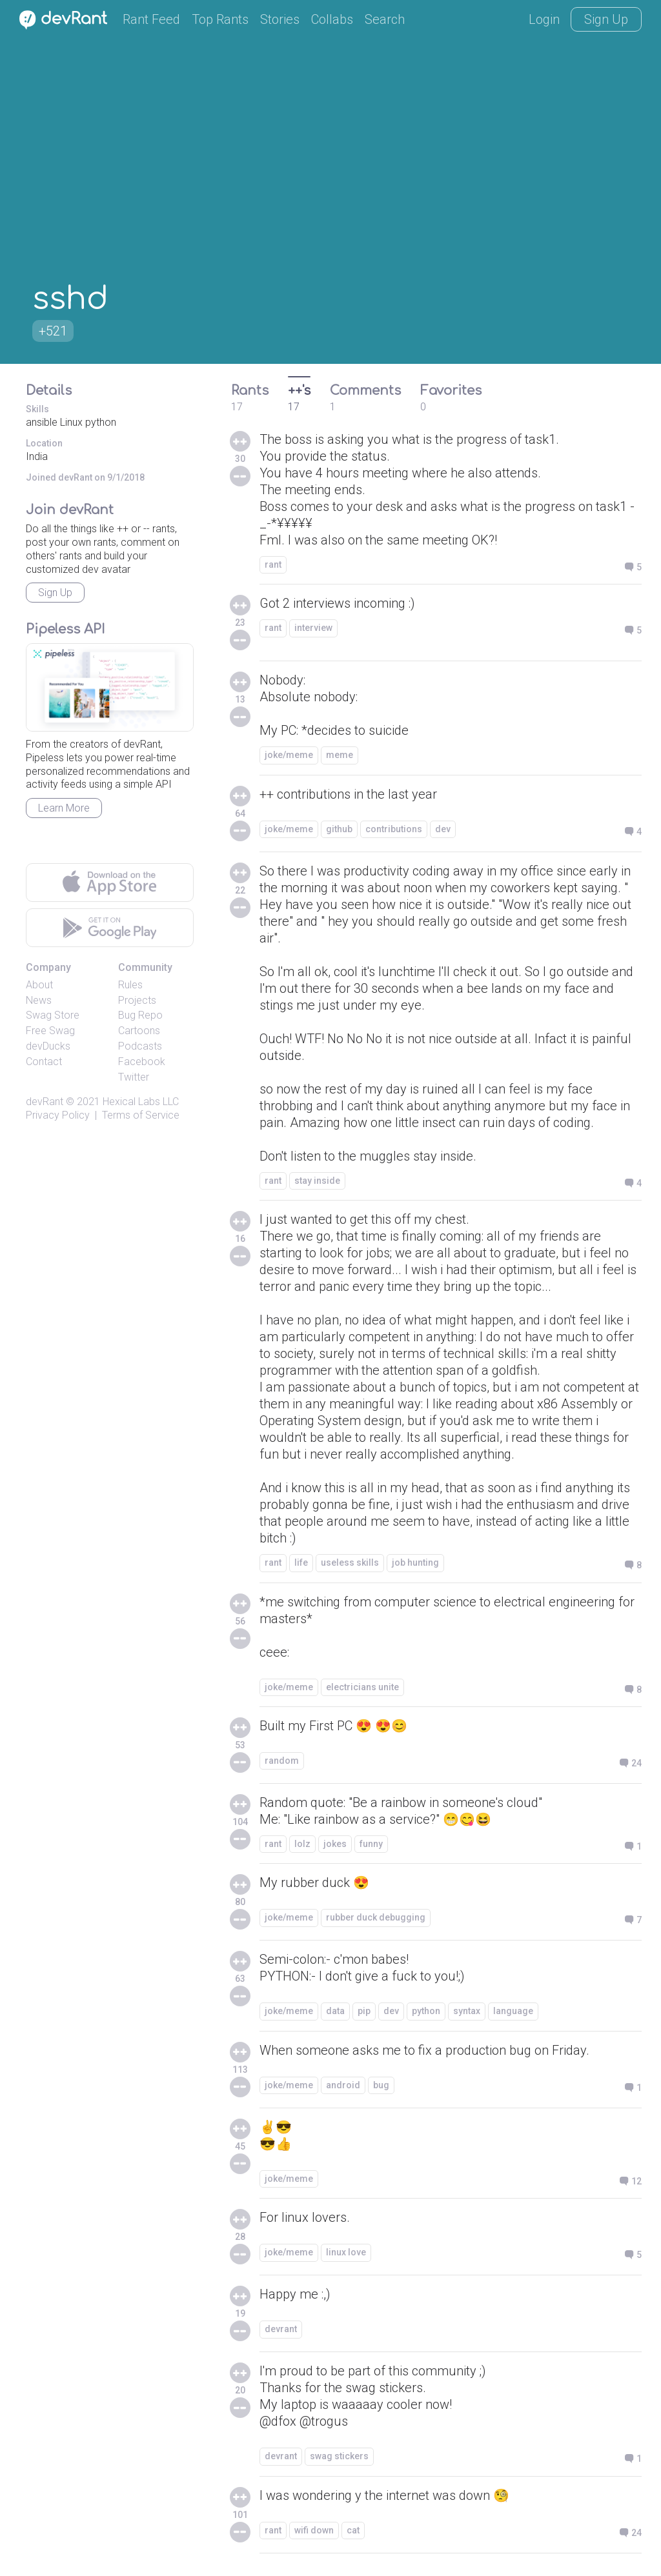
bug (381, 2085)
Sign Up (606, 19)
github (339, 829)
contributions (393, 829)
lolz (302, 1844)
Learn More (64, 808)
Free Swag (50, 1030)
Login (544, 19)
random (282, 1760)
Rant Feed (151, 19)
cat (353, 2530)
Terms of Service (140, 1115)
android (343, 2085)
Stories (280, 19)
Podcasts (140, 1046)
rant (273, 564)
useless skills (350, 1562)
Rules (130, 985)
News (39, 1000)
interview (313, 628)
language (513, 2011)
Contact (44, 1061)
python (426, 2011)
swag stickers (339, 2456)
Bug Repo (140, 1015)
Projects (137, 1000)
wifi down (314, 2530)
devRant (44, 1101)
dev (443, 829)
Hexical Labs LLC (141, 1101)
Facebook (141, 1061)
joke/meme (289, 755)
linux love (346, 2252)
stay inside (317, 1180)
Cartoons (139, 1030)
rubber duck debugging (375, 1917)
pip (364, 2011)
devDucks (48, 1046)
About (39, 985)
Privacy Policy (58, 1115)
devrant (281, 2329)
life (301, 1562)
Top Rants (220, 19)
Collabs (332, 19)
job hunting (415, 1562)
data (335, 2011)
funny (371, 1844)
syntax (466, 2011)
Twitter (133, 1077)
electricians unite (362, 1687)
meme (339, 755)
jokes (335, 1844)
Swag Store (52, 1015)
